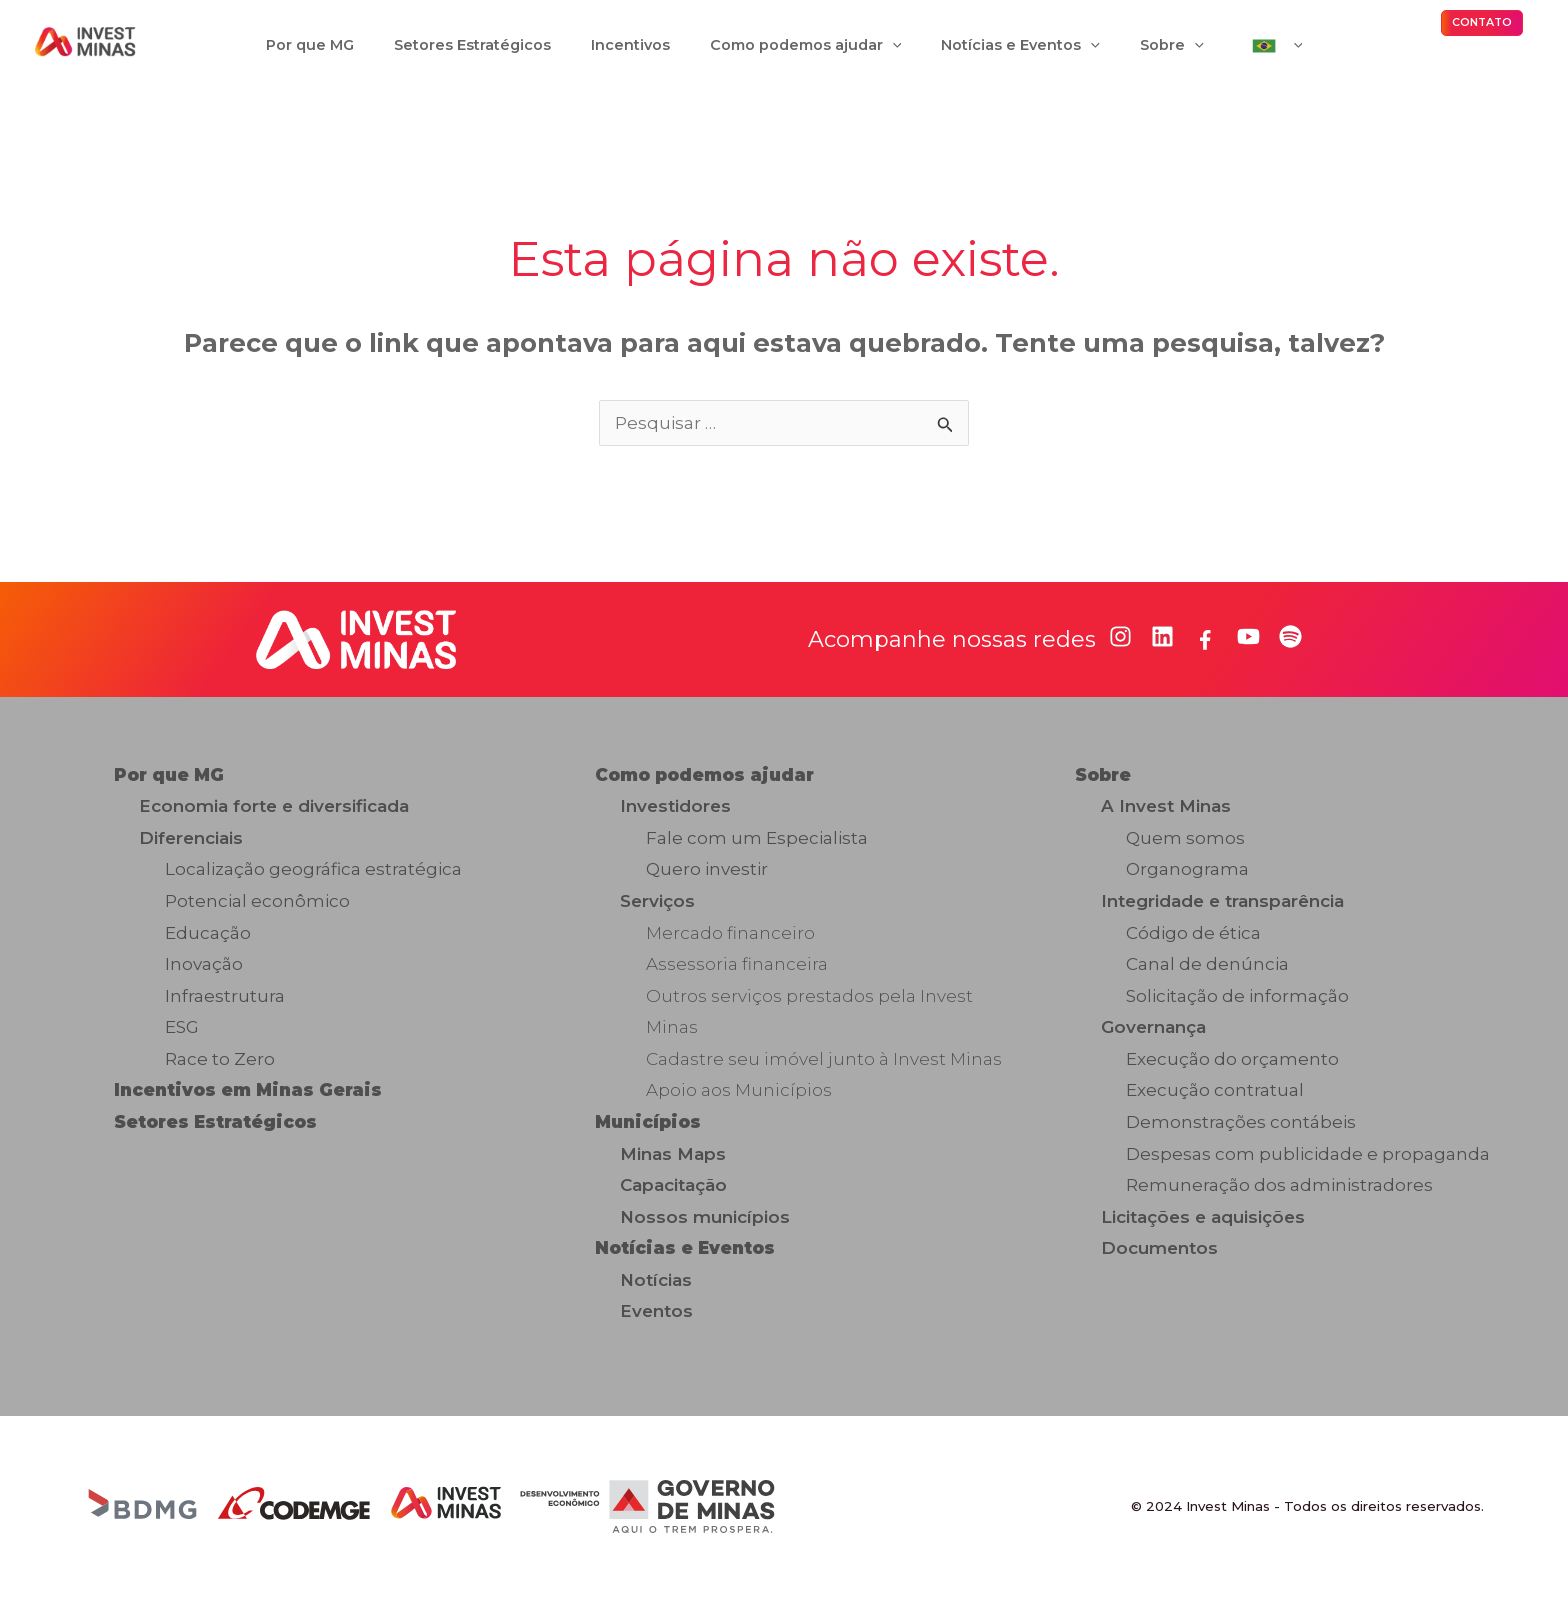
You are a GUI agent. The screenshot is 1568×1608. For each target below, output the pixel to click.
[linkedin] (1162, 648)
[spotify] (1290, 648)
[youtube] (1248, 648)
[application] (892, 51)
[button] (1482, 29)
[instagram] (1120, 648)
